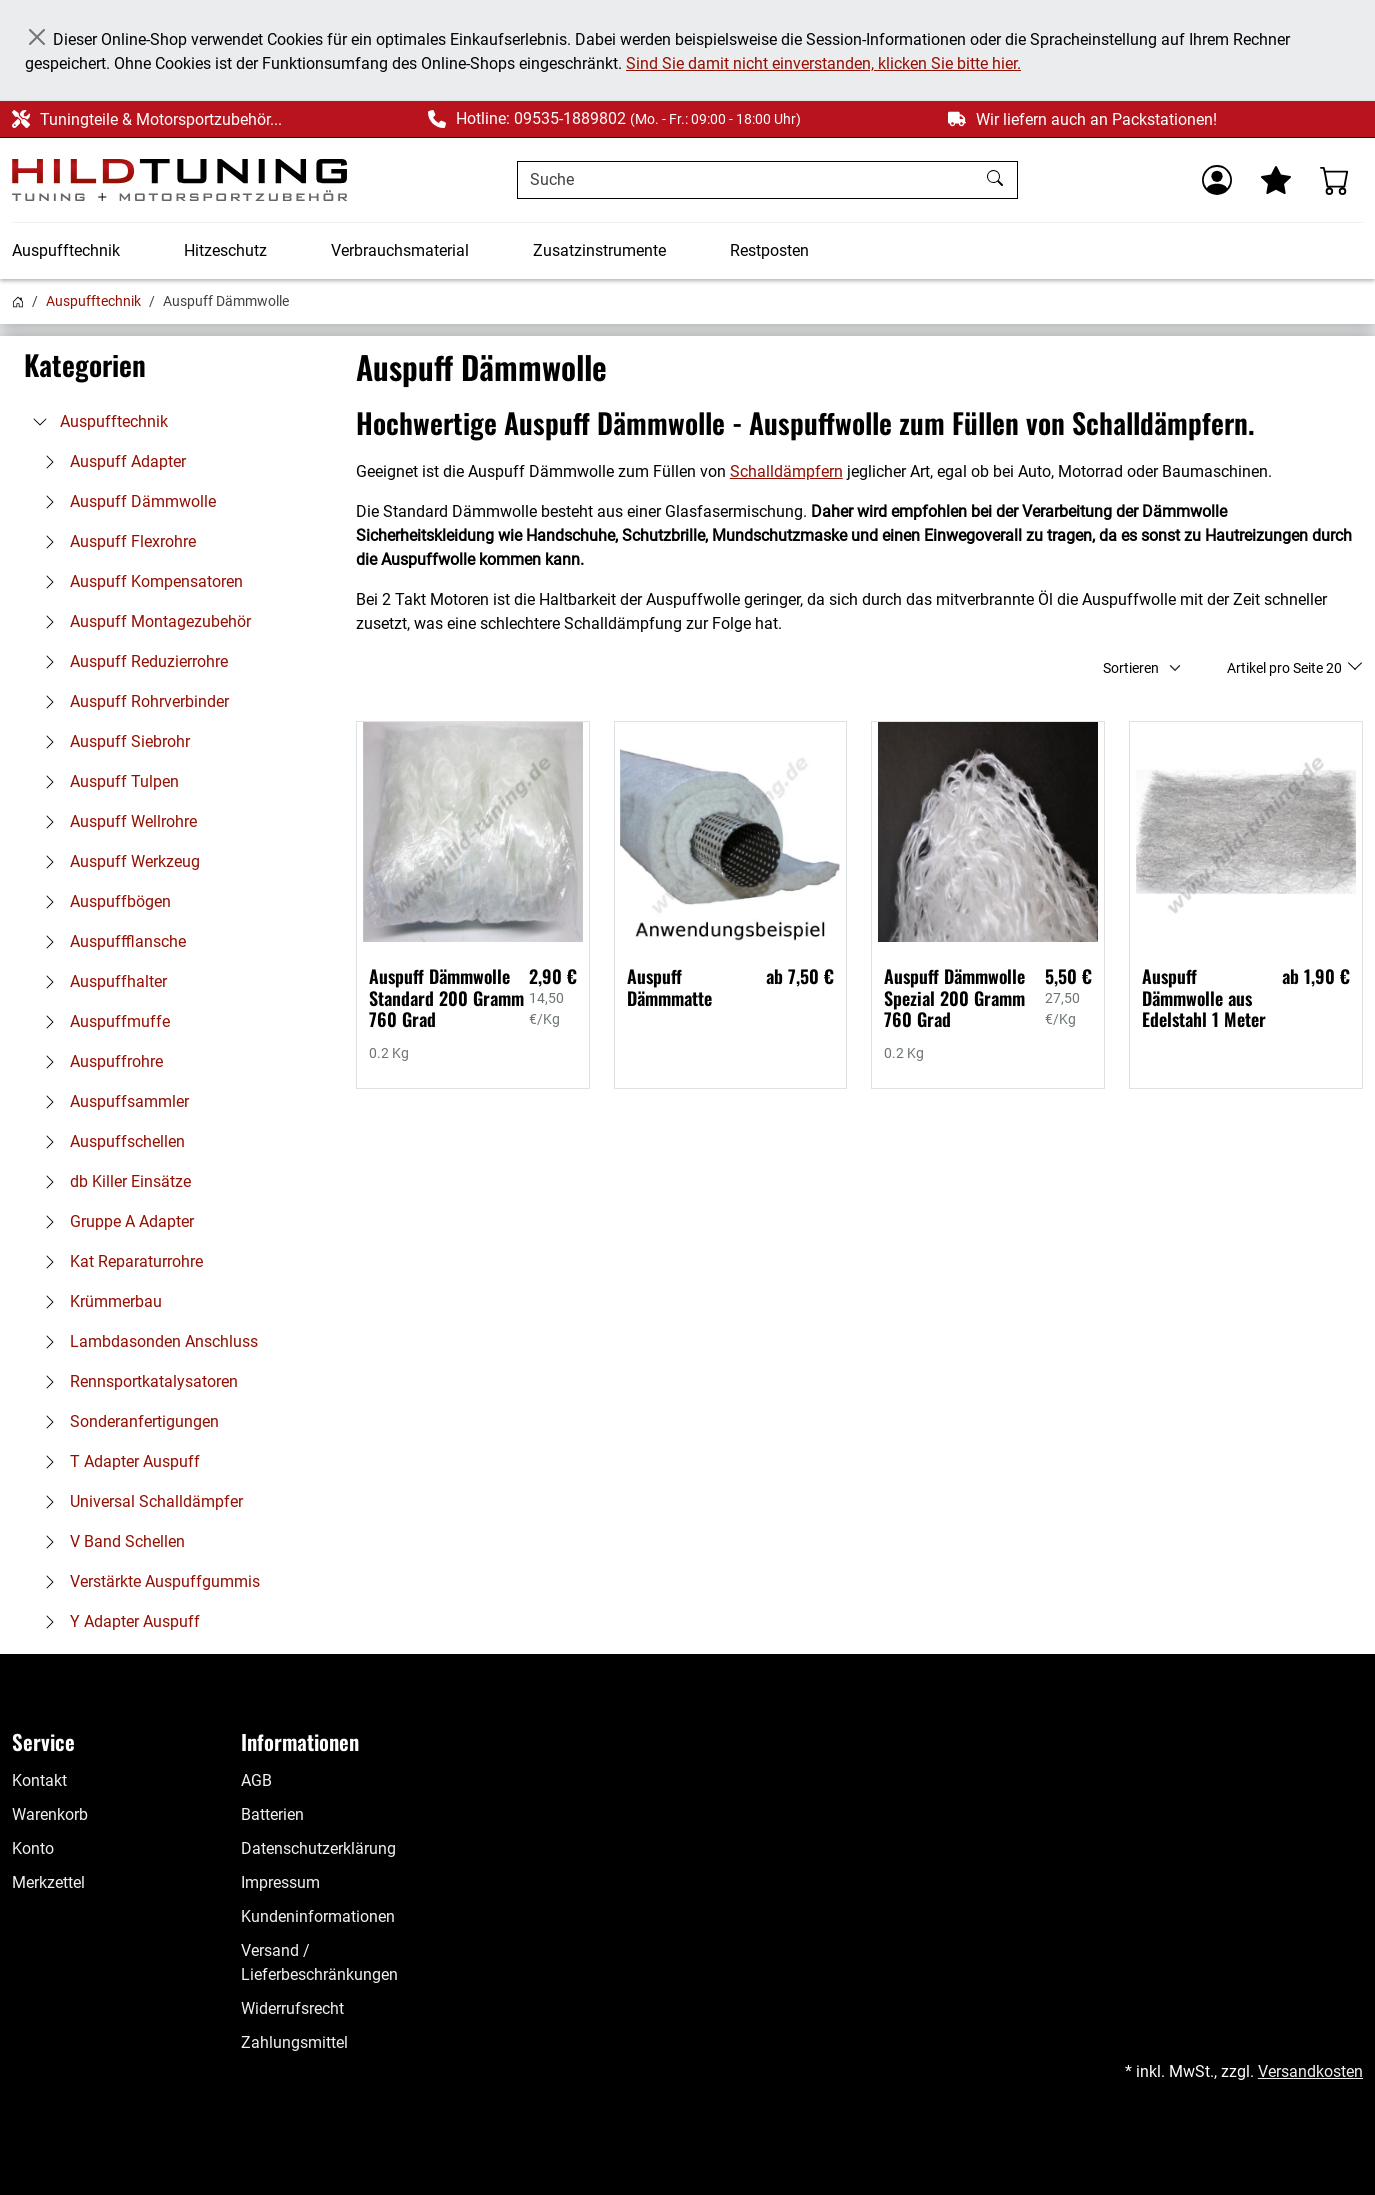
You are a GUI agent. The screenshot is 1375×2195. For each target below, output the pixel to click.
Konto (33, 1848)
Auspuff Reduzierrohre (131, 661)
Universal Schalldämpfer (138, 1501)
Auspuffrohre (98, 1061)
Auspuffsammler (111, 1101)
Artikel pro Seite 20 (1286, 668)
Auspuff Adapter (110, 461)
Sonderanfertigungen (126, 1421)
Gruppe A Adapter (114, 1221)
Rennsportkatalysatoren (136, 1381)
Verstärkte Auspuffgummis (147, 1581)
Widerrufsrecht (292, 2008)
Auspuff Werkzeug (117, 861)
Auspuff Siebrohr (112, 741)
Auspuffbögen (102, 901)
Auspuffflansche (110, 941)
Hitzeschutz (225, 250)
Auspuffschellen (109, 1141)
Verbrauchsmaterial (400, 250)
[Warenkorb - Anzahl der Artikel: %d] (1335, 180)
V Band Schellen (109, 1541)
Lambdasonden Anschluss (146, 1341)
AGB (256, 1780)
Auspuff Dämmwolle (125, 501)
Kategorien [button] (85, 365)
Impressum (280, 1882)
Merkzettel (48, 1882)
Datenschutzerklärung (318, 1848)
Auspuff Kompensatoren (138, 581)
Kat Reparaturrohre (118, 1261)
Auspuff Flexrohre (115, 541)
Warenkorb (50, 1814)
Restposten (769, 250)
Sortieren (1131, 668)
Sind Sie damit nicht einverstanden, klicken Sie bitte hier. (823, 63)
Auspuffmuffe (102, 1021)
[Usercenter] (1217, 180)
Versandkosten (1310, 2071)
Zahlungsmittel (294, 2042)
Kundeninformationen (318, 1916)
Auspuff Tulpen (106, 781)
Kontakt (39, 1780)
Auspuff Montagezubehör (142, 621)
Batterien (272, 1814)
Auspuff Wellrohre (115, 821)
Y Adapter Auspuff (117, 1621)
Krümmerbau (98, 1301)
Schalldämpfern (786, 471)
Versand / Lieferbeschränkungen (319, 1962)
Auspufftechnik (66, 250)
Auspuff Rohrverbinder (131, 701)
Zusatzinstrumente (599, 250)
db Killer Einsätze (112, 1181)
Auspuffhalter (100, 981)
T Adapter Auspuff (117, 1461)
